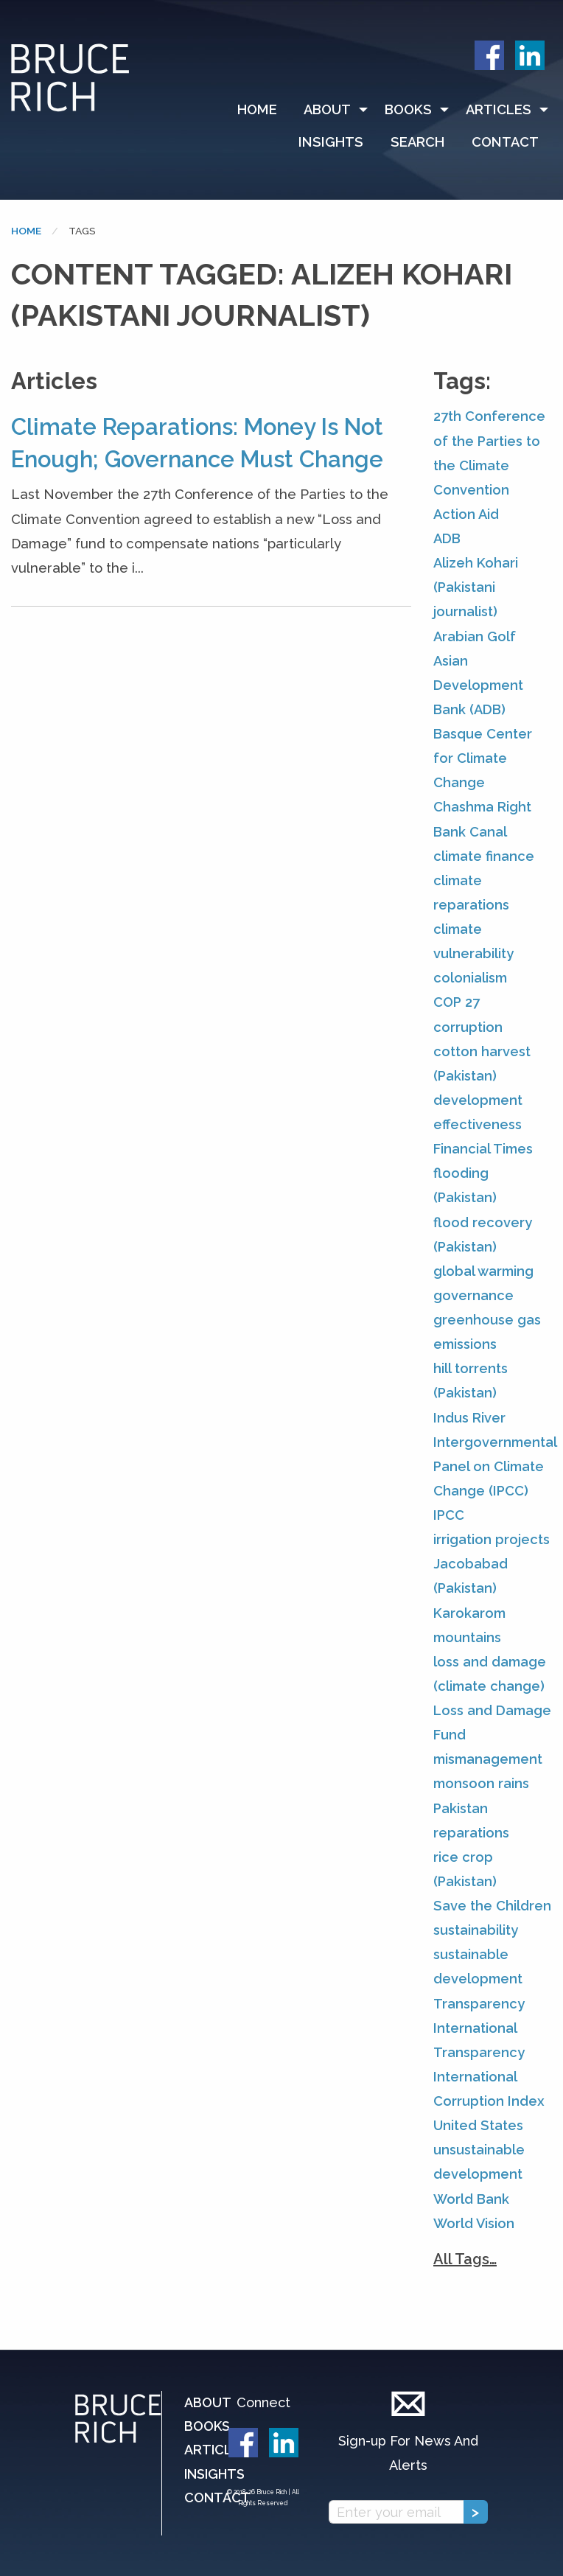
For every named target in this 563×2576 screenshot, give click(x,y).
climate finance (483, 856)
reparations (471, 1832)
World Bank (471, 2199)
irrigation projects (491, 1539)
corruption (468, 1027)
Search (417, 142)
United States (478, 2125)
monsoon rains (481, 1783)
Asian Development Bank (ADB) (478, 685)
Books (408, 109)
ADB (447, 538)
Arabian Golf (474, 636)
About (327, 109)
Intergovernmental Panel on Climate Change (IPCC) (494, 1466)
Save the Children (492, 1905)
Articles (498, 109)
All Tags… (465, 2259)
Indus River (469, 1417)
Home (257, 109)
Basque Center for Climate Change (482, 758)
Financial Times (483, 1148)
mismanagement (487, 1759)
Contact (505, 142)
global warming (483, 1271)
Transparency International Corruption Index (489, 2077)
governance (473, 1295)
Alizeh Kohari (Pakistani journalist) (475, 587)
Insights (330, 142)
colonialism (470, 977)
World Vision (473, 2223)
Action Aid (466, 514)
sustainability (475, 1930)
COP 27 (456, 1002)
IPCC (448, 1515)
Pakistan (460, 1808)
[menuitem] (263, 110)
